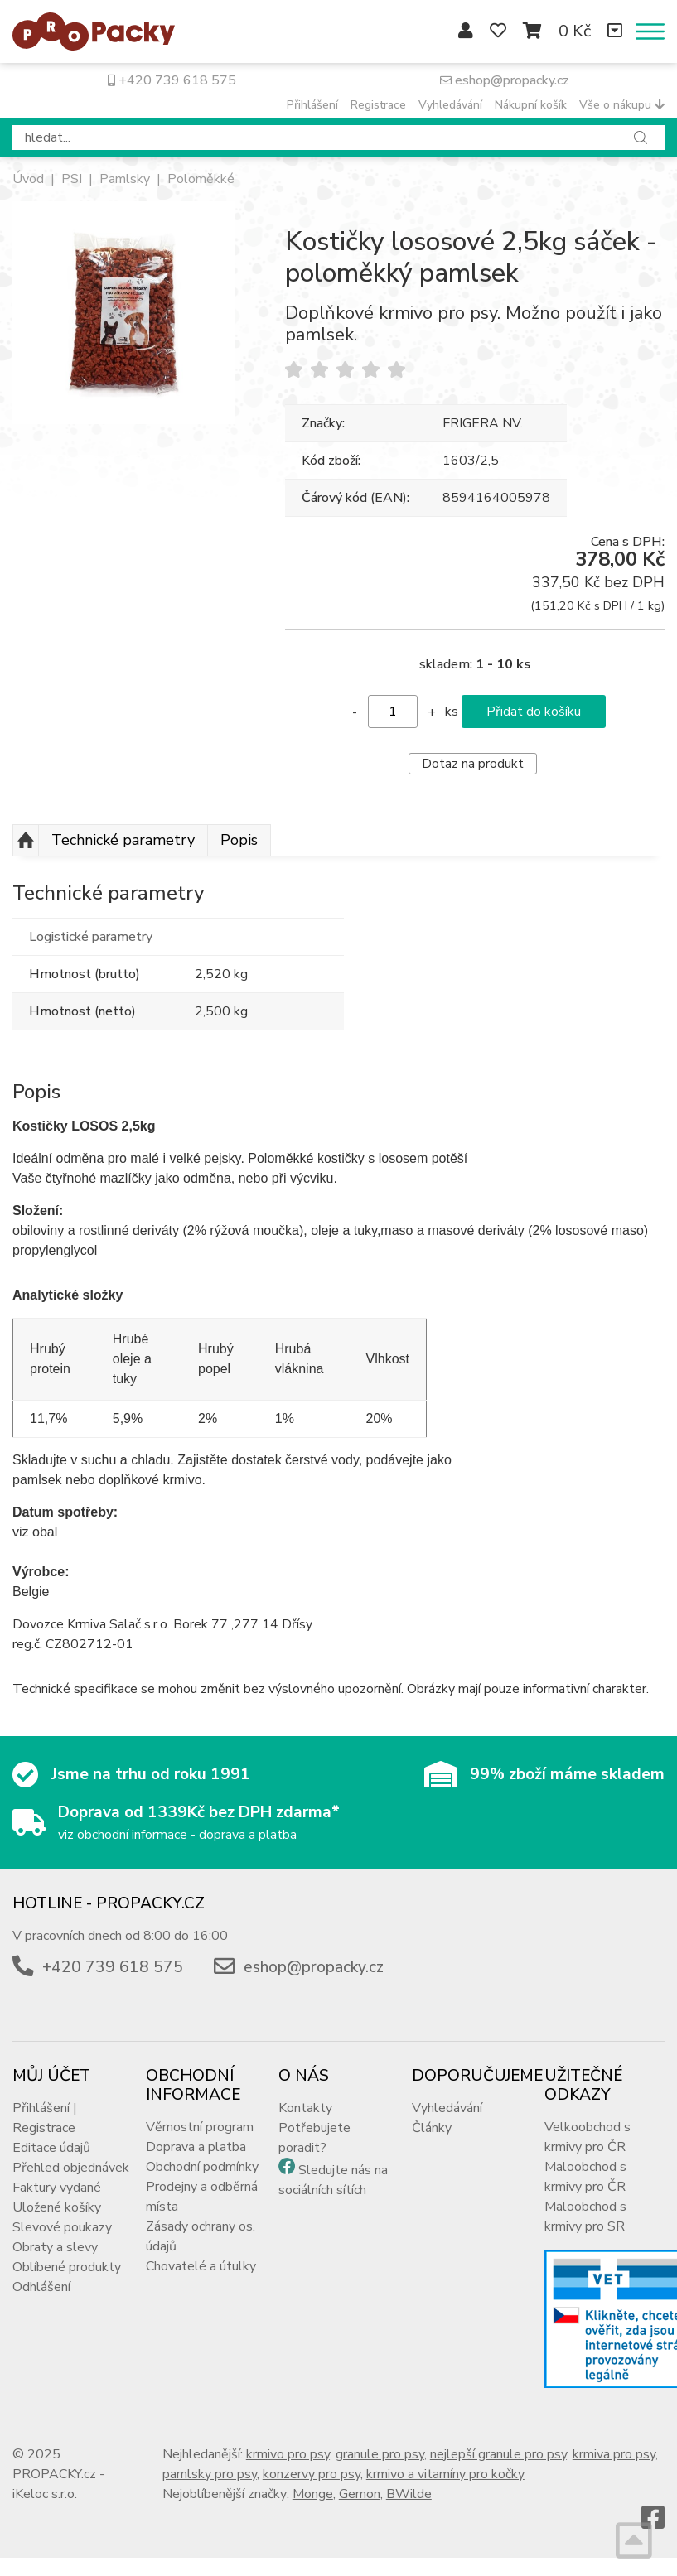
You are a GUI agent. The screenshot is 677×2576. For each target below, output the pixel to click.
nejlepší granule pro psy (498, 2454)
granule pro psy (380, 2454)
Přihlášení (312, 105)
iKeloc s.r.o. (44, 2494)
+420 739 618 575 (172, 80)
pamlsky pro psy (209, 2474)
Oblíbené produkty (66, 2267)
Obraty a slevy (55, 2247)
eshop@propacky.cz (504, 80)
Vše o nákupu (622, 105)
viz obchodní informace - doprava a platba (177, 1835)
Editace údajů (51, 2148)
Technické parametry (123, 840)
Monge (313, 2494)
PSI (71, 179)
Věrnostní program (200, 2127)
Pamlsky (124, 179)
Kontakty (305, 2108)
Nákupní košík (531, 105)
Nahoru (25, 840)
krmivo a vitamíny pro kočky (445, 2474)
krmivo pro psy (288, 2454)
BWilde (409, 2494)
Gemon (359, 2494)
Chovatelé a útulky (201, 2266)
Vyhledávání (450, 105)
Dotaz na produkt (473, 764)
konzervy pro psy (311, 2474)
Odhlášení (41, 2287)
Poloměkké (201, 179)
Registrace (378, 105)
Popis (239, 840)
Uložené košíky (56, 2207)
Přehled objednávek (70, 2168)
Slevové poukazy (62, 2227)
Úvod (28, 179)
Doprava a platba (196, 2147)
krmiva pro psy (614, 2454)
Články (432, 2128)
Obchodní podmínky (202, 2167)
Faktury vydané (56, 2187)
